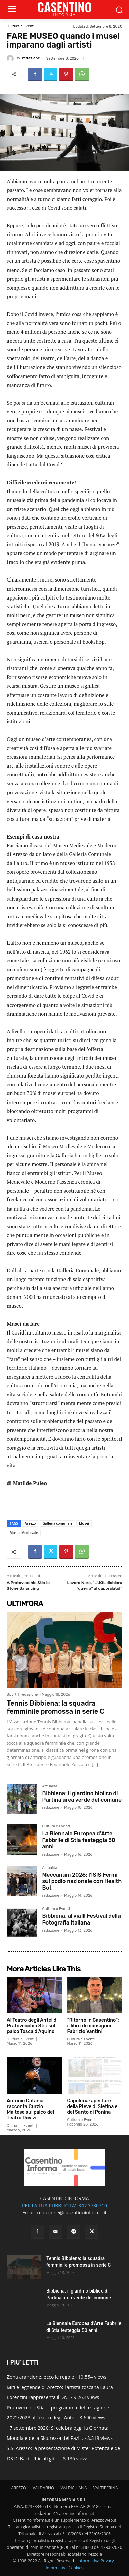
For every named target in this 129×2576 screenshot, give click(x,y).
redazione (31, 58)
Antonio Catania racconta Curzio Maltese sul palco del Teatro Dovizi (30, 2109)
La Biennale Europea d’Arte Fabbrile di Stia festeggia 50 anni (78, 1840)
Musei (84, 1523)
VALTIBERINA (105, 2488)
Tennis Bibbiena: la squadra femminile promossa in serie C (56, 1707)
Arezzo (30, 1523)
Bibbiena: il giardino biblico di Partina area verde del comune (82, 1796)
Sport (11, 1694)
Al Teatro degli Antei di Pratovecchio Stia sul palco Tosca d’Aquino (32, 2026)
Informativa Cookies (64, 2568)
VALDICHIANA (74, 2488)
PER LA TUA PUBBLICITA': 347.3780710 (64, 2205)
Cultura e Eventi (20, 26)
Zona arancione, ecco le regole (40, 2377)
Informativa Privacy (95, 2561)
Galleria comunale (57, 1523)
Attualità (49, 1786)
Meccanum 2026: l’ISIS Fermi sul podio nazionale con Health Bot (82, 1881)
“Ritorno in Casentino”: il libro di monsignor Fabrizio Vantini (93, 2026)
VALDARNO (43, 2488)
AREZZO (18, 2488)
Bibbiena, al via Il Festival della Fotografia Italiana (81, 1919)
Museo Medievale (24, 1532)
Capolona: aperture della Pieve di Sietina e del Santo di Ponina (92, 2106)
